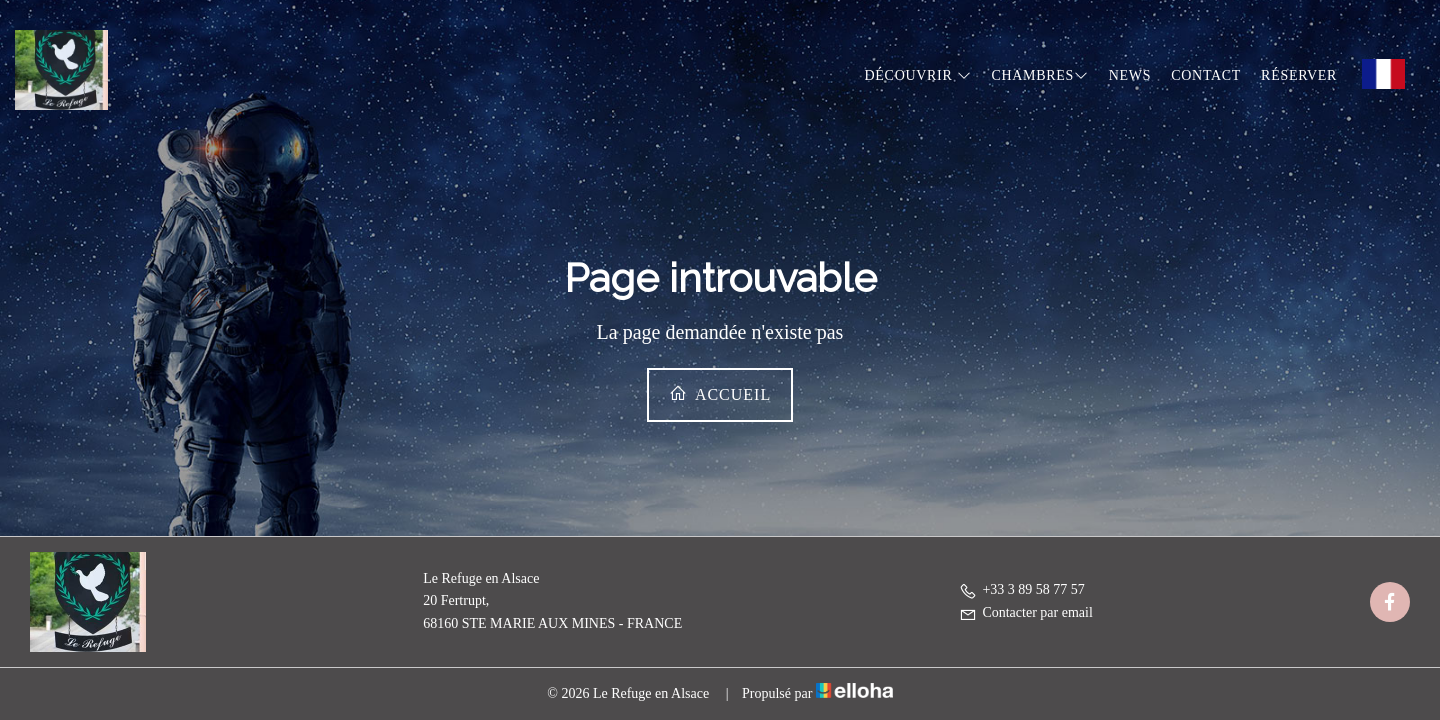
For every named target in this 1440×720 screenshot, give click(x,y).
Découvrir (918, 75)
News (1130, 75)
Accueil (720, 393)
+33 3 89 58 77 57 (1021, 589)
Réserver (1299, 75)
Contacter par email (1025, 612)
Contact (1206, 75)
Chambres (1039, 75)
